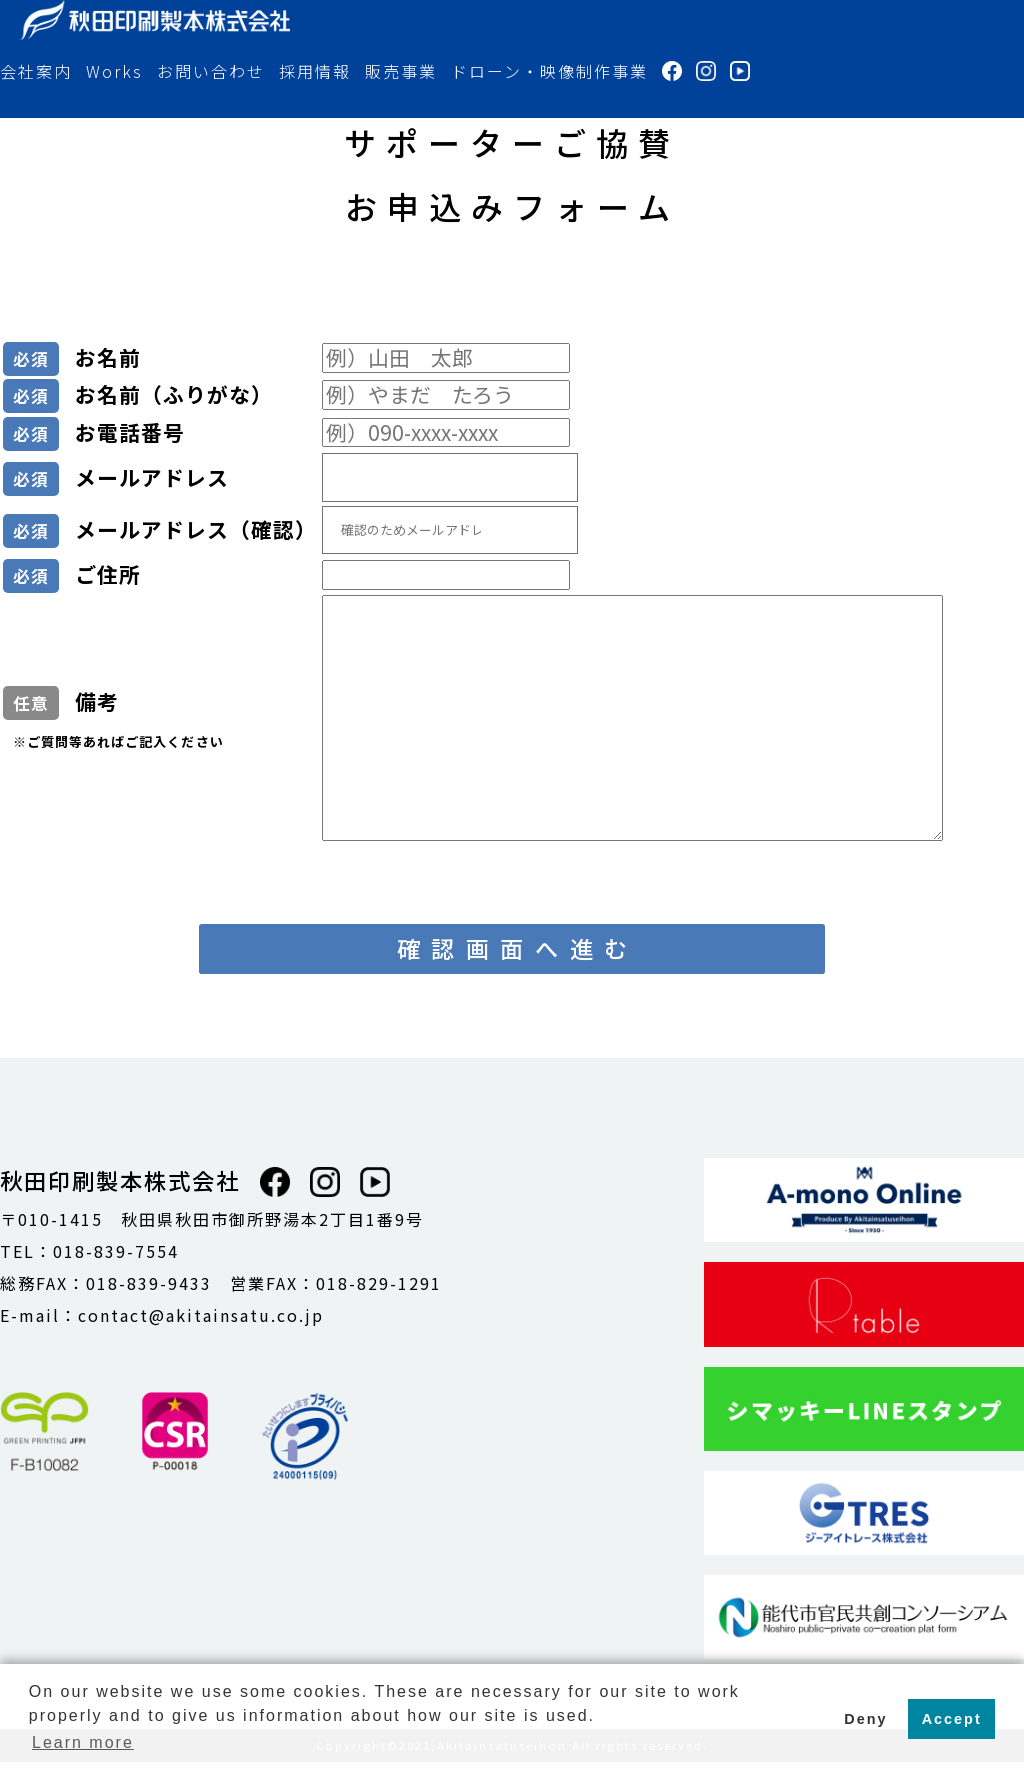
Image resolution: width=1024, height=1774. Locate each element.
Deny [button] (865, 1719)
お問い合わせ (211, 71)
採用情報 (315, 71)
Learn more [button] (83, 1742)
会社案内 (36, 71)
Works (114, 71)
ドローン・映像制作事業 (549, 71)
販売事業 (401, 71)
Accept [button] (952, 1719)
